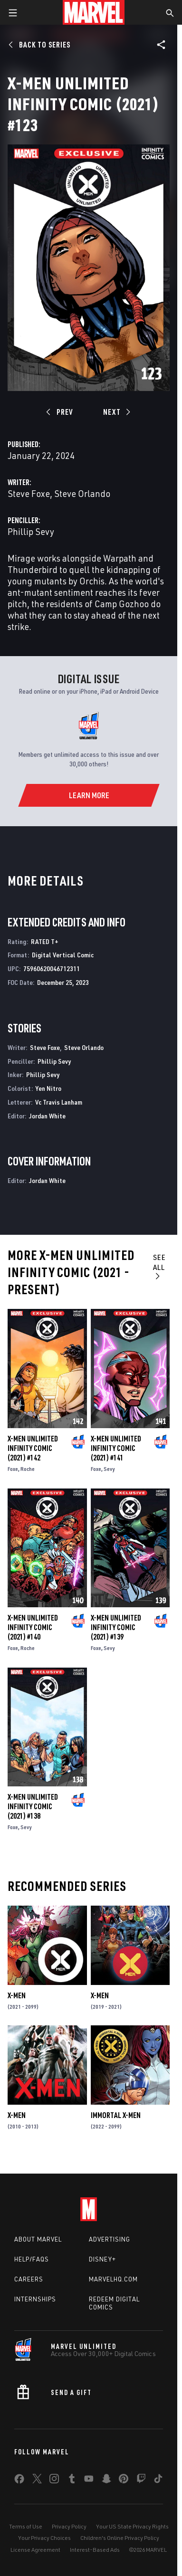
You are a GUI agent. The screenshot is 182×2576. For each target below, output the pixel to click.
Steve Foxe (29, 493)
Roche (27, 1468)
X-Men (17, 1995)
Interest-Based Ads (95, 2549)
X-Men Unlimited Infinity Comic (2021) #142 (33, 1448)
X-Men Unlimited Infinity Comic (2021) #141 (116, 1448)
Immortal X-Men (116, 2115)
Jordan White (47, 1116)
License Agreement (35, 2549)
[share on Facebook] (19, 2481)
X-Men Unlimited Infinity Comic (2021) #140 (33, 1627)
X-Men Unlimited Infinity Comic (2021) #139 (116, 1627)
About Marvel (38, 2239)
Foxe (13, 1468)
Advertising (109, 2239)
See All (159, 1266)
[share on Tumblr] (72, 2480)
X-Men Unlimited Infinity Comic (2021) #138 (33, 1806)
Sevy (109, 1468)
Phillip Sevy (31, 531)
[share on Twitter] (37, 2480)
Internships (35, 2299)
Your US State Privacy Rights (132, 2526)
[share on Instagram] (54, 2480)
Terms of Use (25, 2526)
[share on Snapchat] (106, 2480)
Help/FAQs (31, 2259)
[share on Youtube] (89, 2480)
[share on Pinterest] (123, 2480)
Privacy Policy (69, 2526)
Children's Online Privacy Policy (119, 2537)
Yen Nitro (48, 1088)
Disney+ (102, 2259)
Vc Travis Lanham (58, 1102)
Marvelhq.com (113, 2279)
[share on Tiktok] (158, 2480)
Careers (28, 2279)
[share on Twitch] (141, 2480)
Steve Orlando (82, 493)
